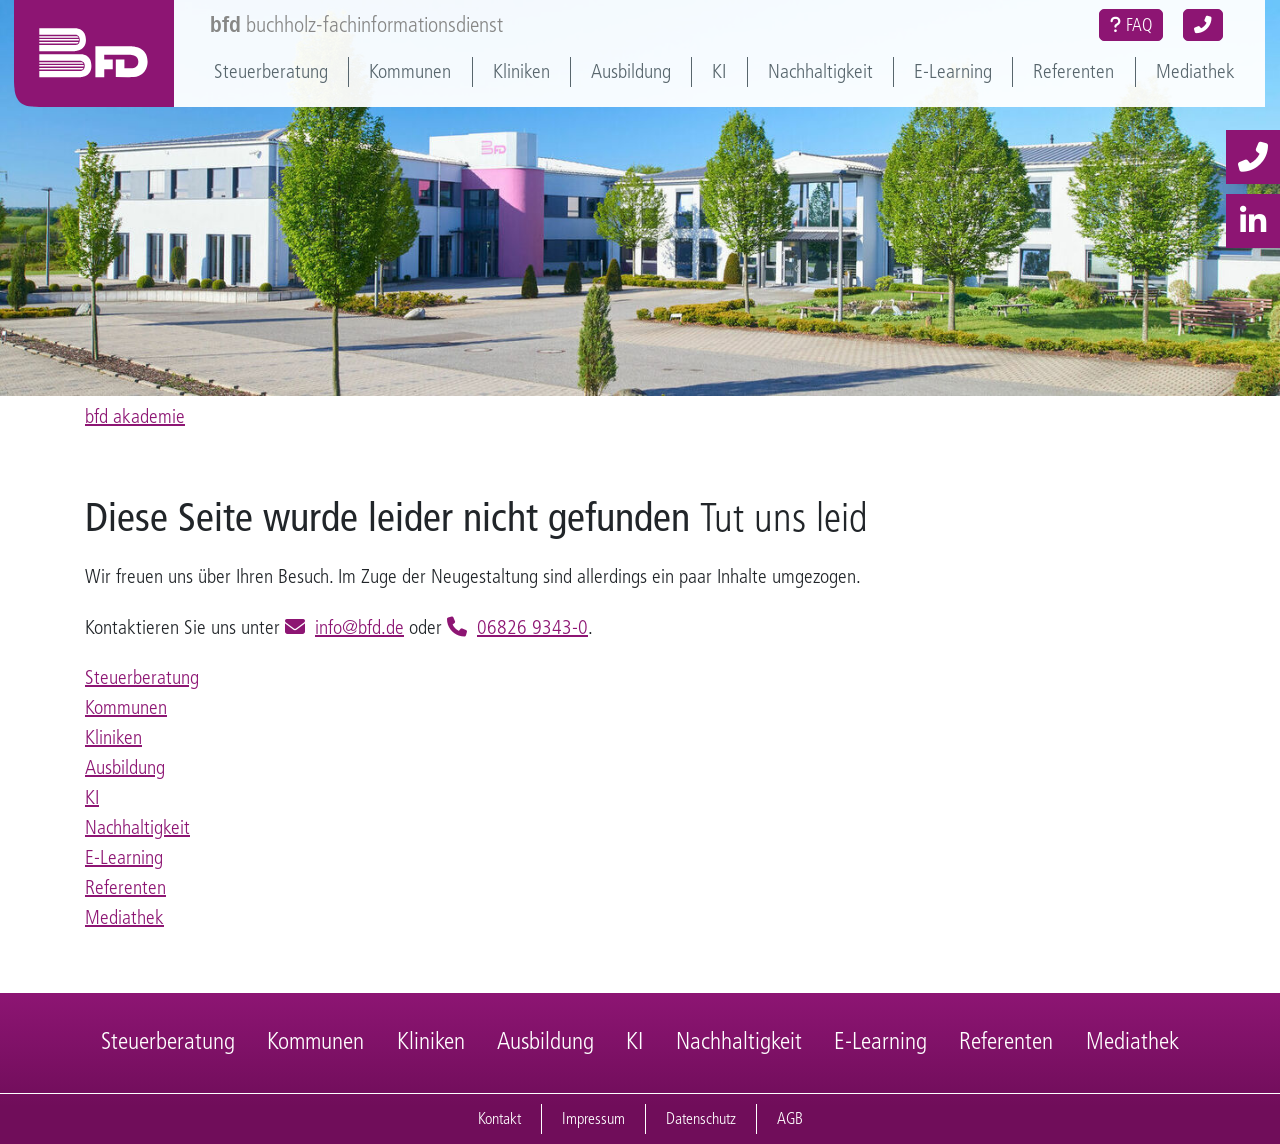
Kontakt (499, 1118)
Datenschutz (701, 1118)
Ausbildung (631, 71)
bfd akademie (135, 416)
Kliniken (521, 71)
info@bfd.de (359, 627)
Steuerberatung (271, 71)
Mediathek (1195, 71)
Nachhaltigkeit (820, 71)
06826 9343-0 (532, 627)
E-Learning (953, 71)
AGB (790, 1118)
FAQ (1131, 25)
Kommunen (410, 71)
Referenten (1073, 71)
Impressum (593, 1118)
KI (719, 71)
